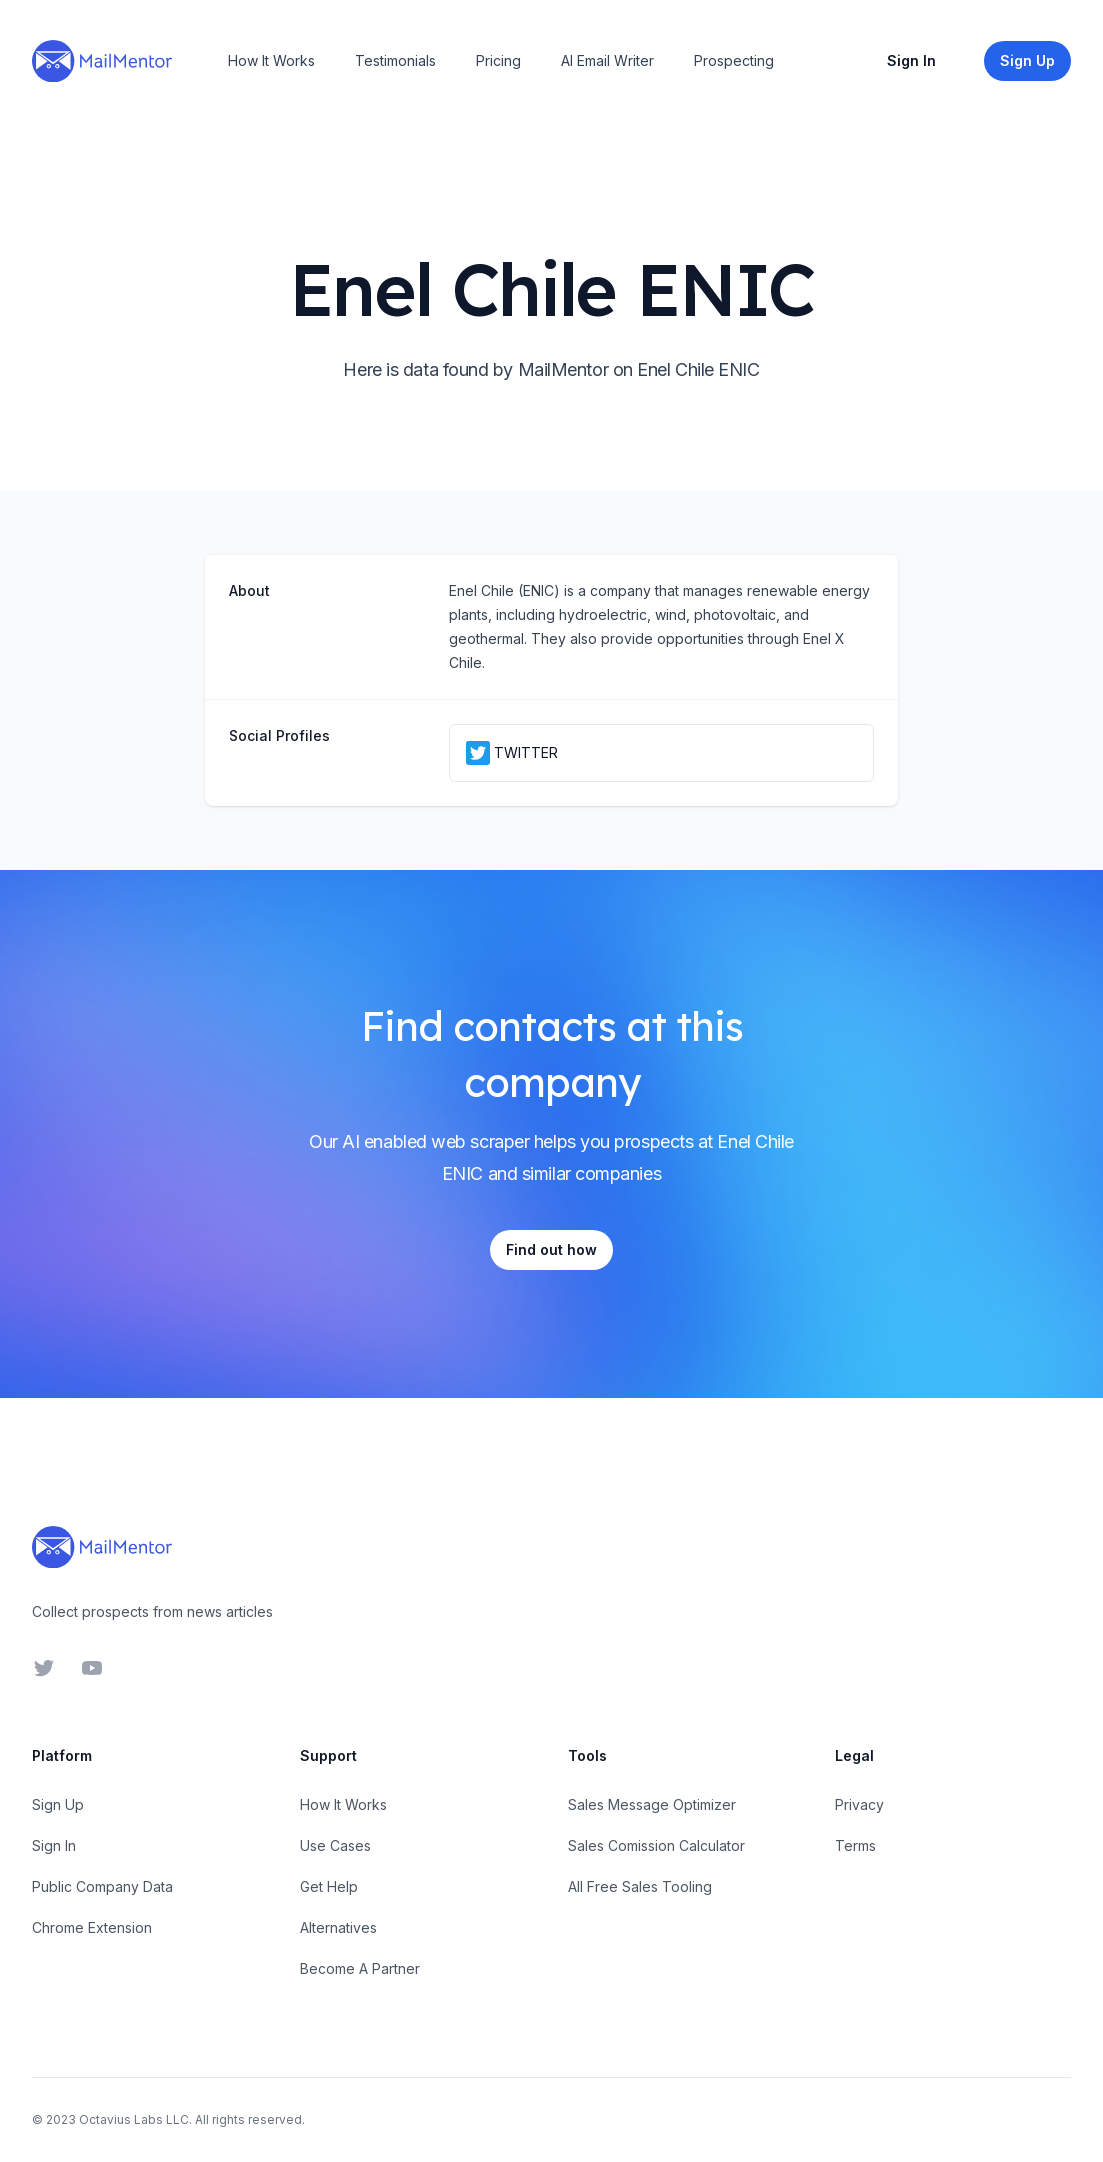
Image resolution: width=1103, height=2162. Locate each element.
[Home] (102, 61)
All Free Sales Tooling (640, 1886)
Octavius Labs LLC (134, 2119)
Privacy (859, 1804)
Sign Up (58, 1804)
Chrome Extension (92, 1927)
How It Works (271, 60)
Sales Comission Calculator (656, 1845)
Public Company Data (102, 1886)
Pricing (498, 60)
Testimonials (395, 60)
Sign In (911, 60)
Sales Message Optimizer (652, 1804)
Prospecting (734, 60)
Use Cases (335, 1845)
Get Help (329, 1886)
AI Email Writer (607, 60)
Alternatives (338, 1927)
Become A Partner (360, 1968)
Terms (855, 1845)
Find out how (551, 1249)
